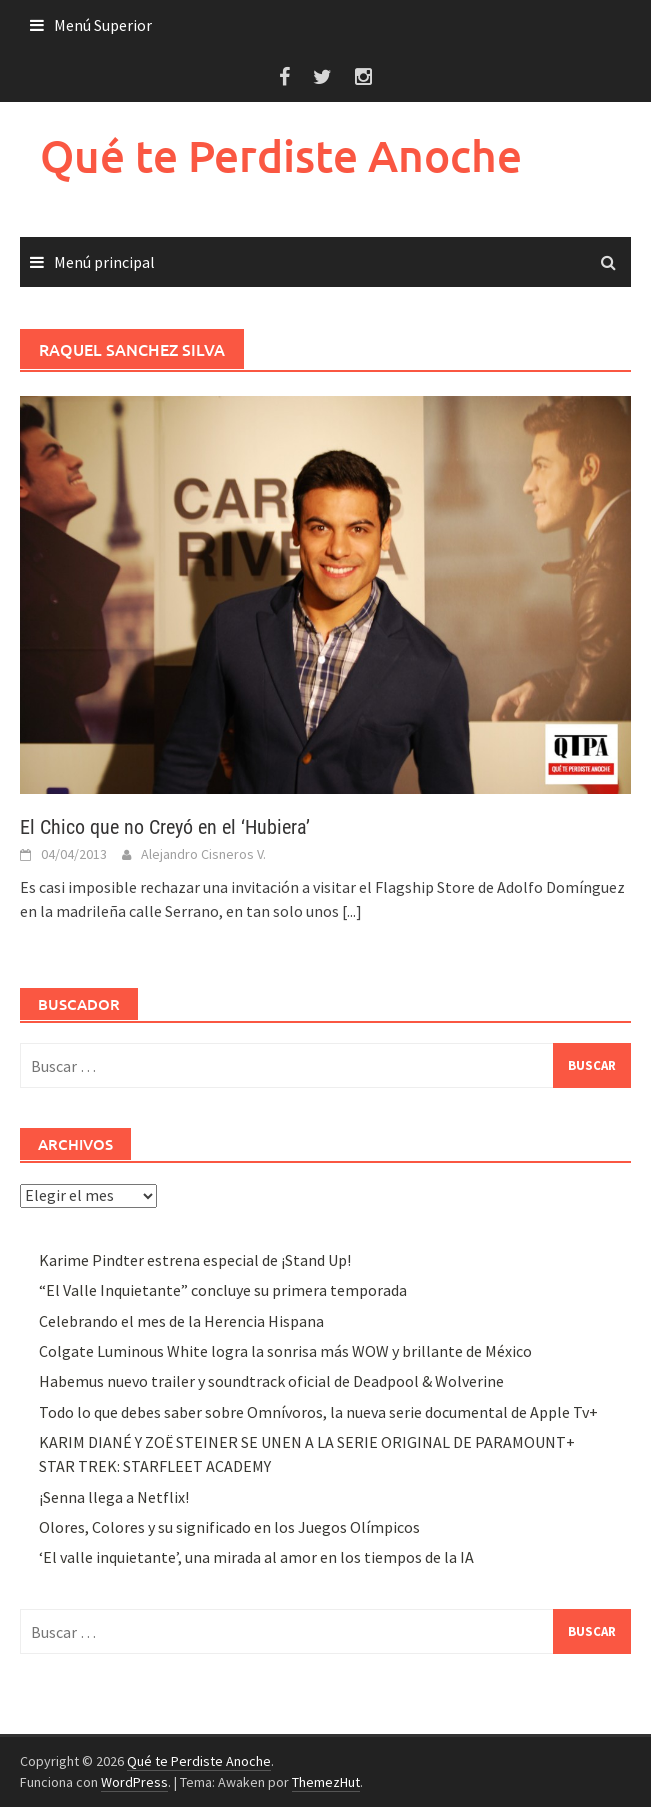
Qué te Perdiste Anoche (281, 155)
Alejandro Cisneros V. (203, 854)
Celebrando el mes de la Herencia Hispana (181, 1321)
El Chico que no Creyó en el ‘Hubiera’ (165, 827)
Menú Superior (103, 25)
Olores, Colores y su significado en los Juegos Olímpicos (229, 1527)
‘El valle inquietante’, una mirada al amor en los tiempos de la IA (256, 1557)
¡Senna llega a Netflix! (114, 1497)
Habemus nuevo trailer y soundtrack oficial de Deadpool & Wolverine (271, 1381)
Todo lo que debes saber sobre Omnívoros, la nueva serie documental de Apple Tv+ (318, 1412)
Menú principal (104, 262)
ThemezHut (326, 1782)
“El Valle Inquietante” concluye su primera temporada (223, 1290)
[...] (352, 911)
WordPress (134, 1782)
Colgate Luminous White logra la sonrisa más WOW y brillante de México (285, 1351)
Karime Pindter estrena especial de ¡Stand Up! (195, 1260)
